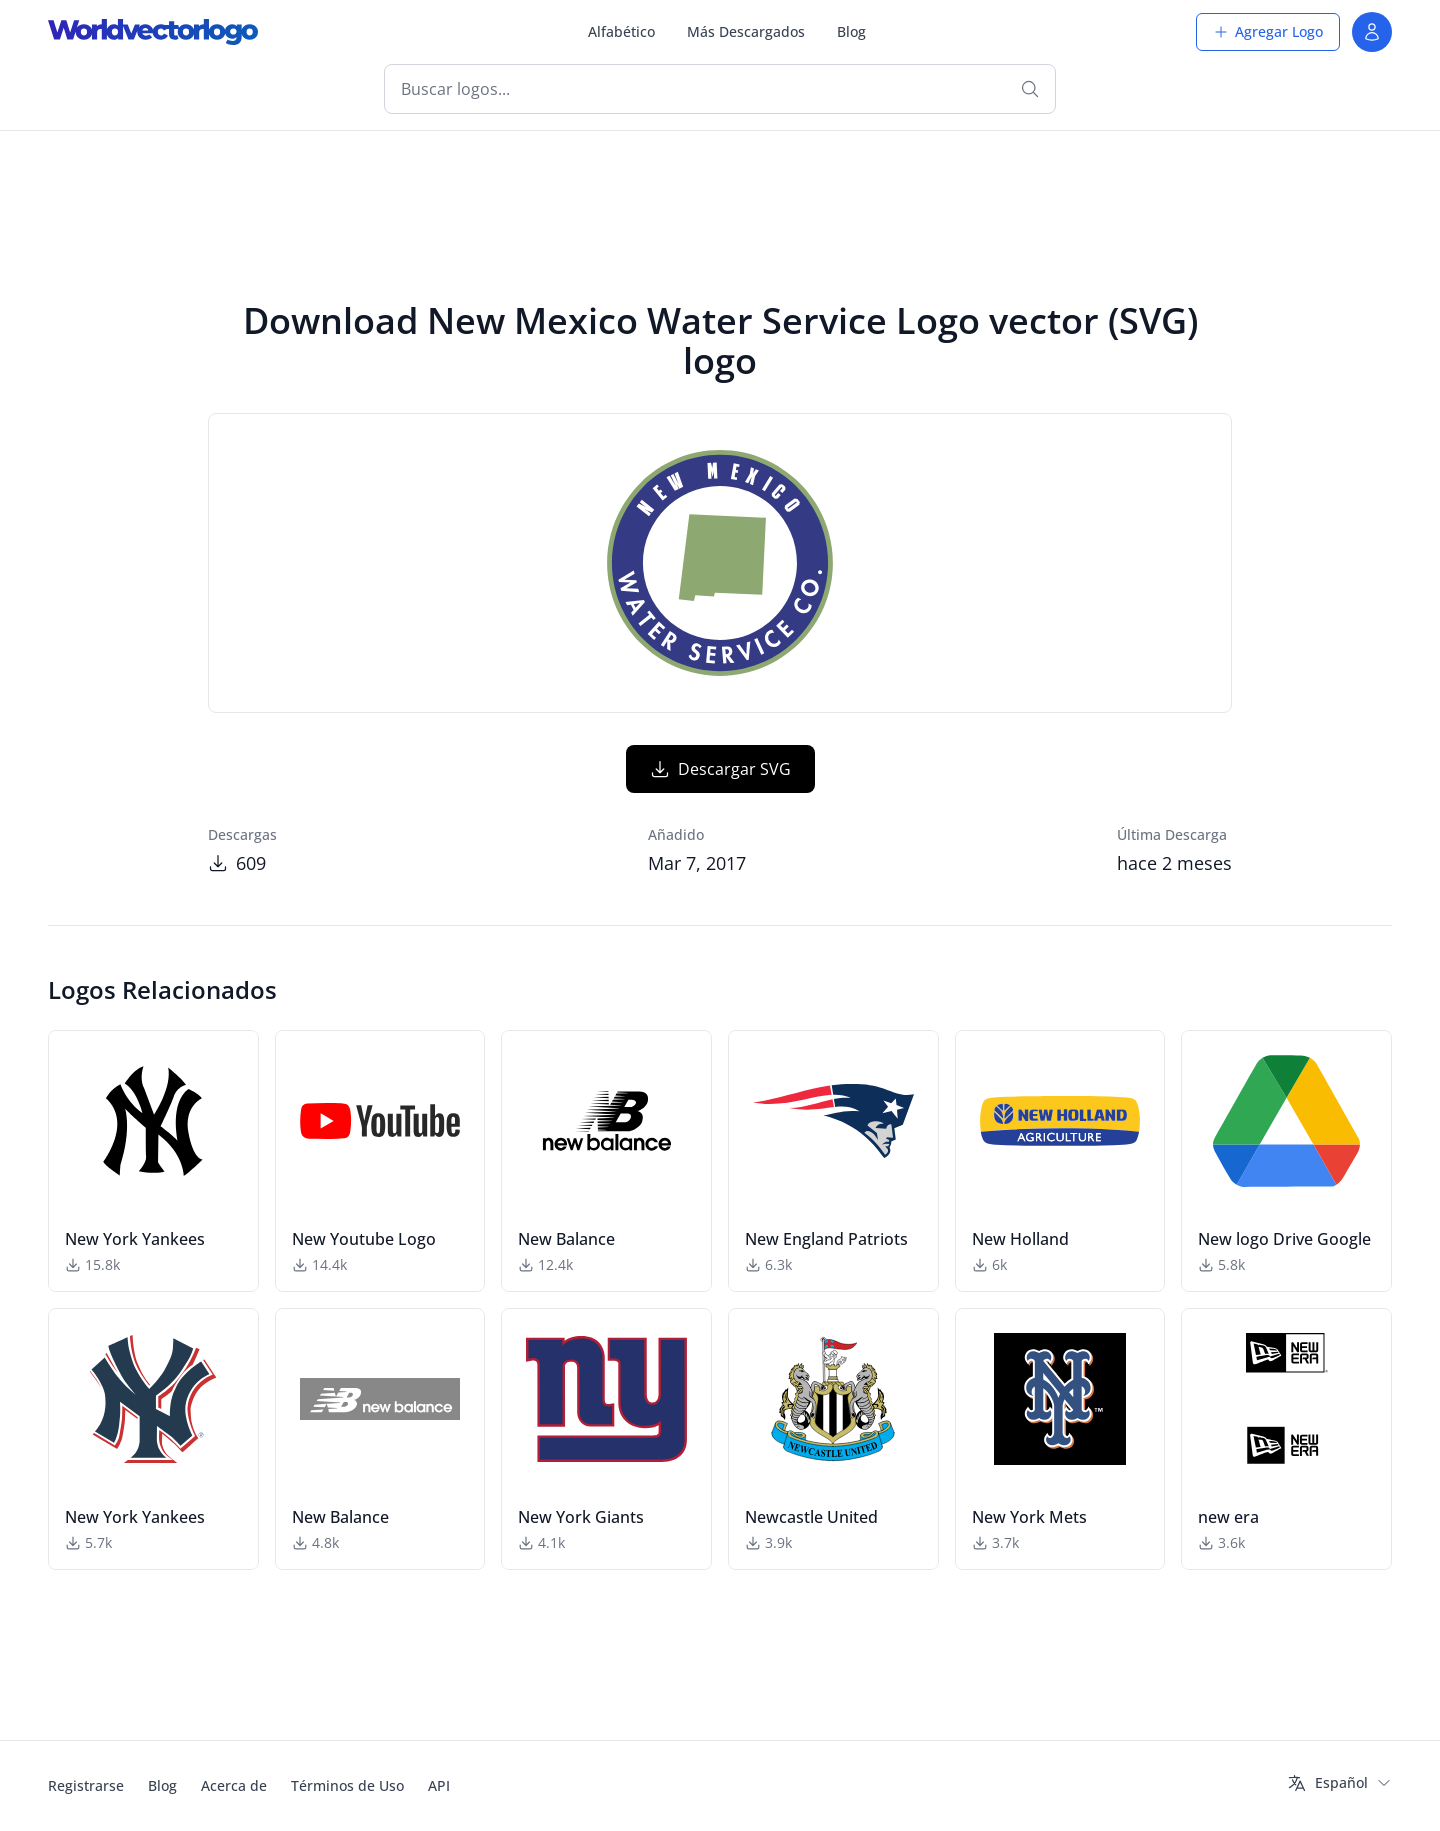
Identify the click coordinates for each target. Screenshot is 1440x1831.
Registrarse (86, 1785)
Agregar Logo (1268, 31)
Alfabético (621, 31)
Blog (851, 31)
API (439, 1785)
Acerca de (234, 1785)
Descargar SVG (720, 769)
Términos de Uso (347, 1785)
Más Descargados (746, 31)
